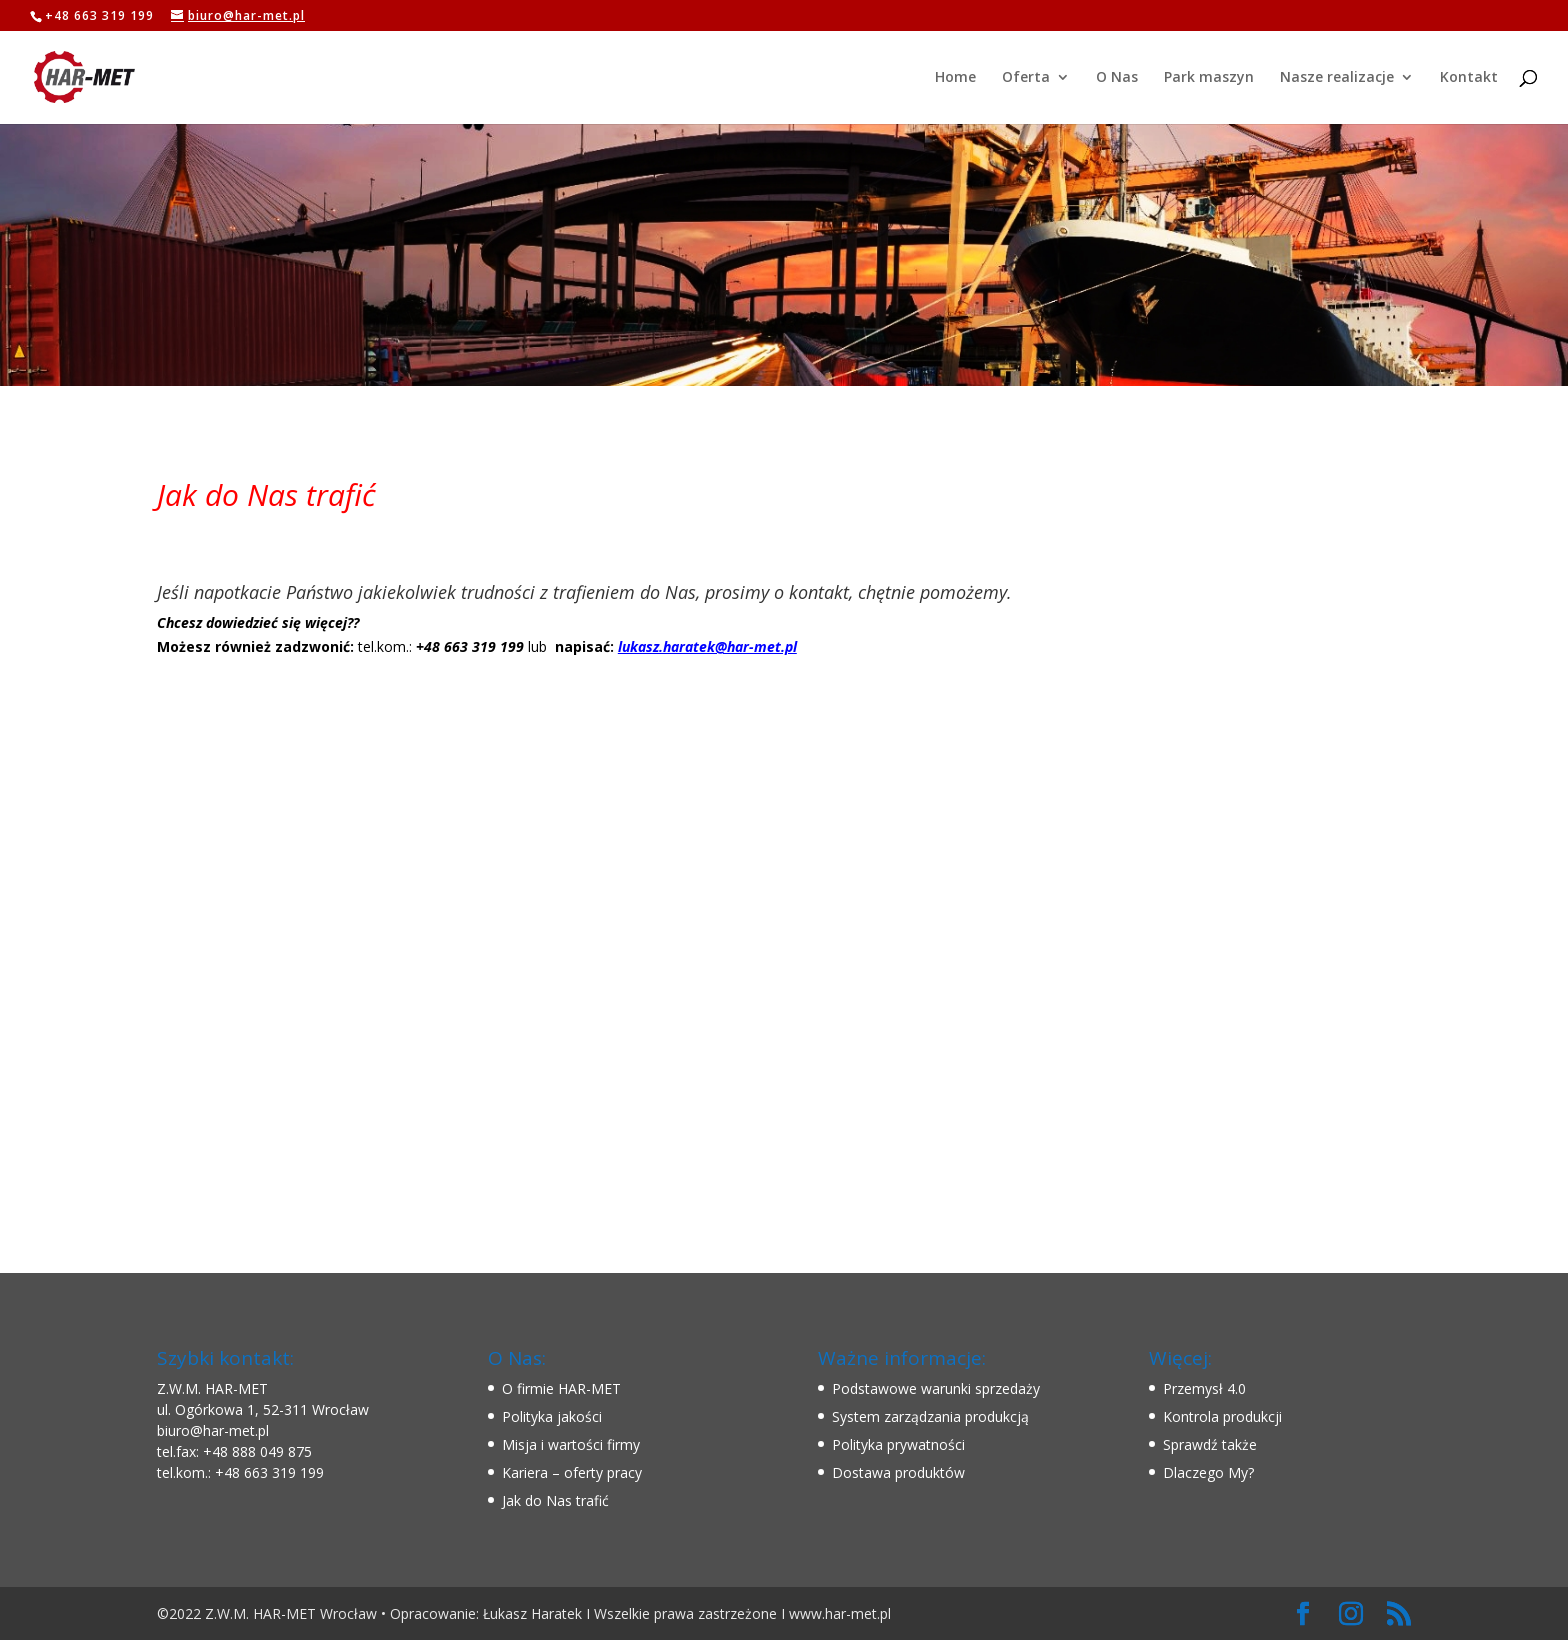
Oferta (1026, 78)
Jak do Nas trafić (555, 1500)
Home (955, 78)
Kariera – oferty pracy (572, 1472)
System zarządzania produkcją (930, 1416)
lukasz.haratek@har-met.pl (707, 646)
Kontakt (1469, 78)
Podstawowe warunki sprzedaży (936, 1388)
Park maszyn (1209, 78)
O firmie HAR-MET (561, 1388)
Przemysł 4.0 (1204, 1388)
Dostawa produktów (898, 1472)
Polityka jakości (552, 1416)
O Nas (1117, 78)
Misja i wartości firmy (571, 1444)
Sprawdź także (1210, 1444)
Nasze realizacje (1337, 78)
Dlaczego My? (1208, 1472)
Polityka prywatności (898, 1444)
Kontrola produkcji (1222, 1416)
